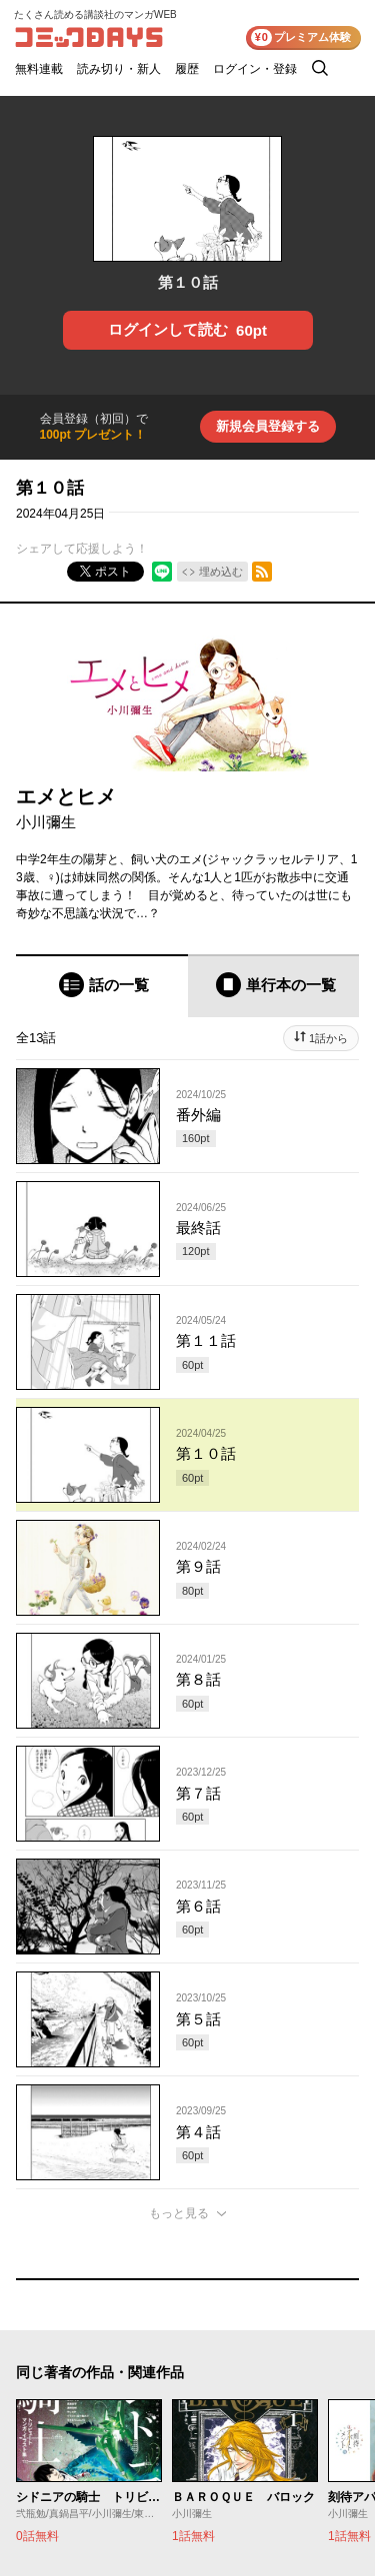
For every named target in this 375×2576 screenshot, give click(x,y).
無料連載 (39, 69)
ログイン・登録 (255, 69)
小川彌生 (46, 821)
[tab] (102, 985)
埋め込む (221, 572)
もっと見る (179, 2213)
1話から (328, 1038)
